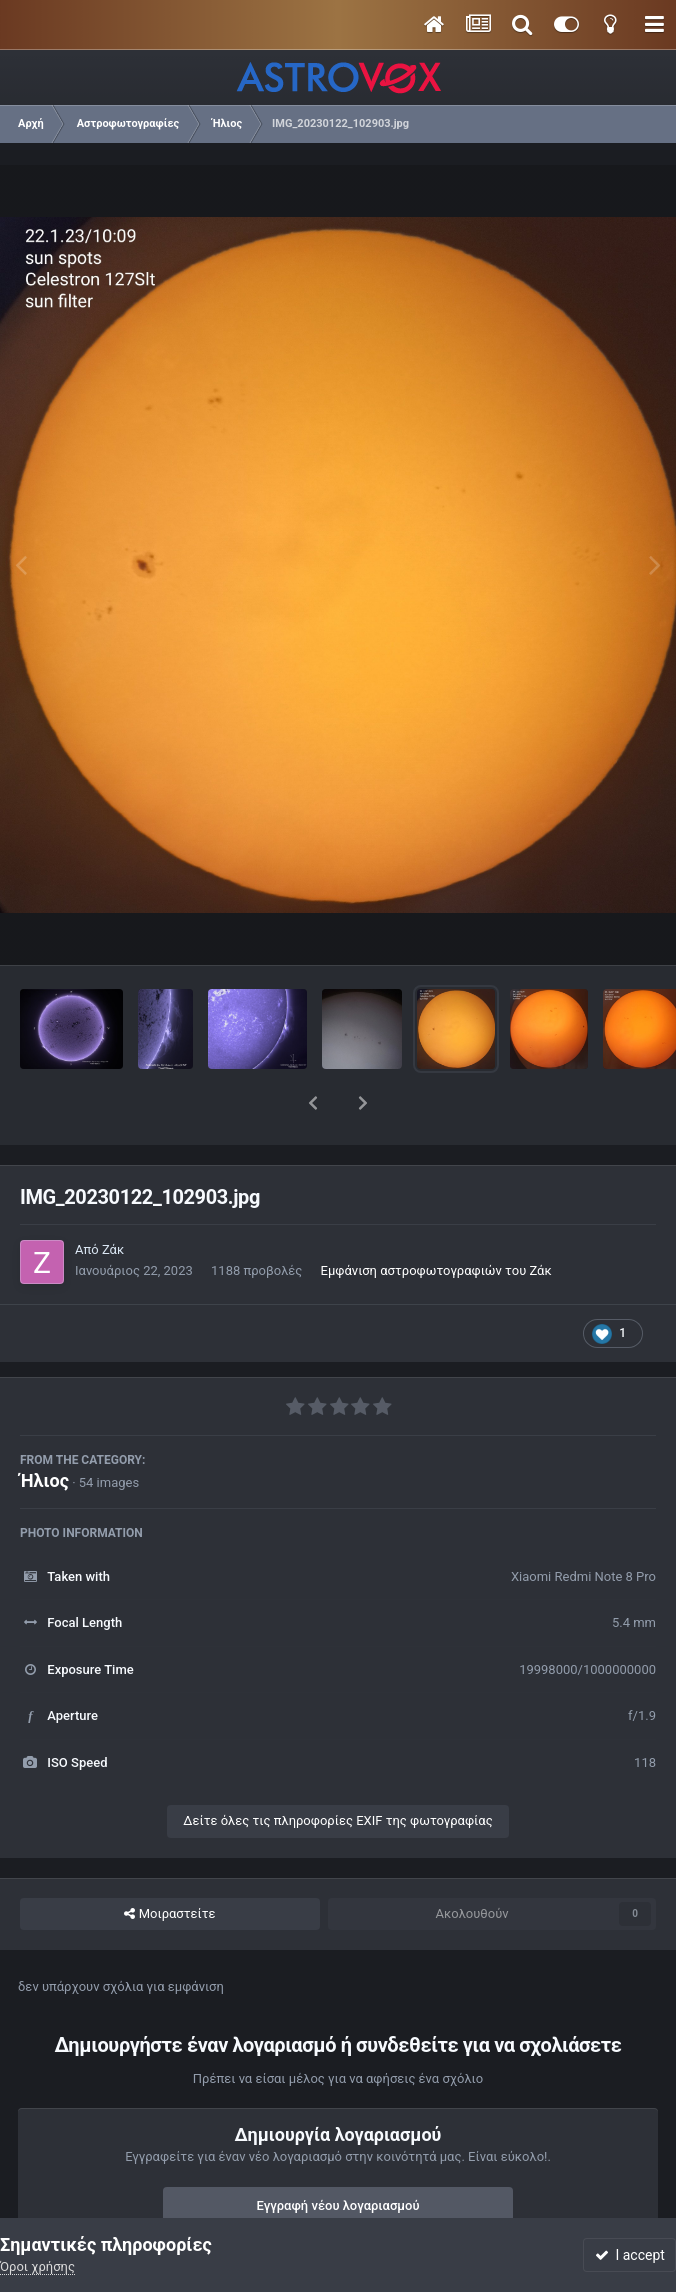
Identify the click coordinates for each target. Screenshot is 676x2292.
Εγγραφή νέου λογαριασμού (338, 2153)
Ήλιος (44, 1428)
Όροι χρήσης (37, 2266)
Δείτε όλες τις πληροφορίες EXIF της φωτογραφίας (337, 1768)
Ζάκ (113, 1197)
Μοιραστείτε (169, 1862)
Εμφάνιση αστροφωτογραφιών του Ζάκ (436, 1218)
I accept (630, 2255)
